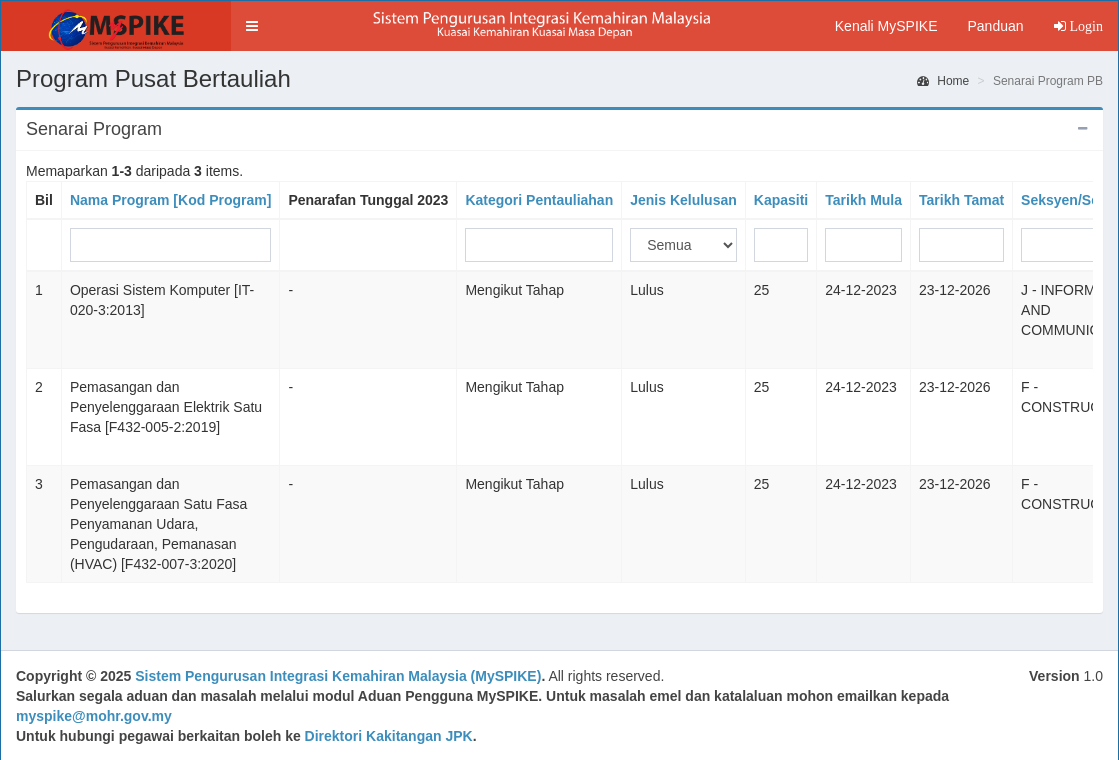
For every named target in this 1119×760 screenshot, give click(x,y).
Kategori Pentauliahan (539, 200)
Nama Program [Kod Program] (170, 200)
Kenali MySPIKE (886, 26)
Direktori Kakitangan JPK (389, 736)
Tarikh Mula (863, 200)
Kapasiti (781, 200)
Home (943, 81)
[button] (252, 26)
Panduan (995, 26)
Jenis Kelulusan (683, 200)
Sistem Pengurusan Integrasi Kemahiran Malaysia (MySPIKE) (338, 676)
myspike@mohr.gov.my (94, 716)
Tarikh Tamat (961, 200)
